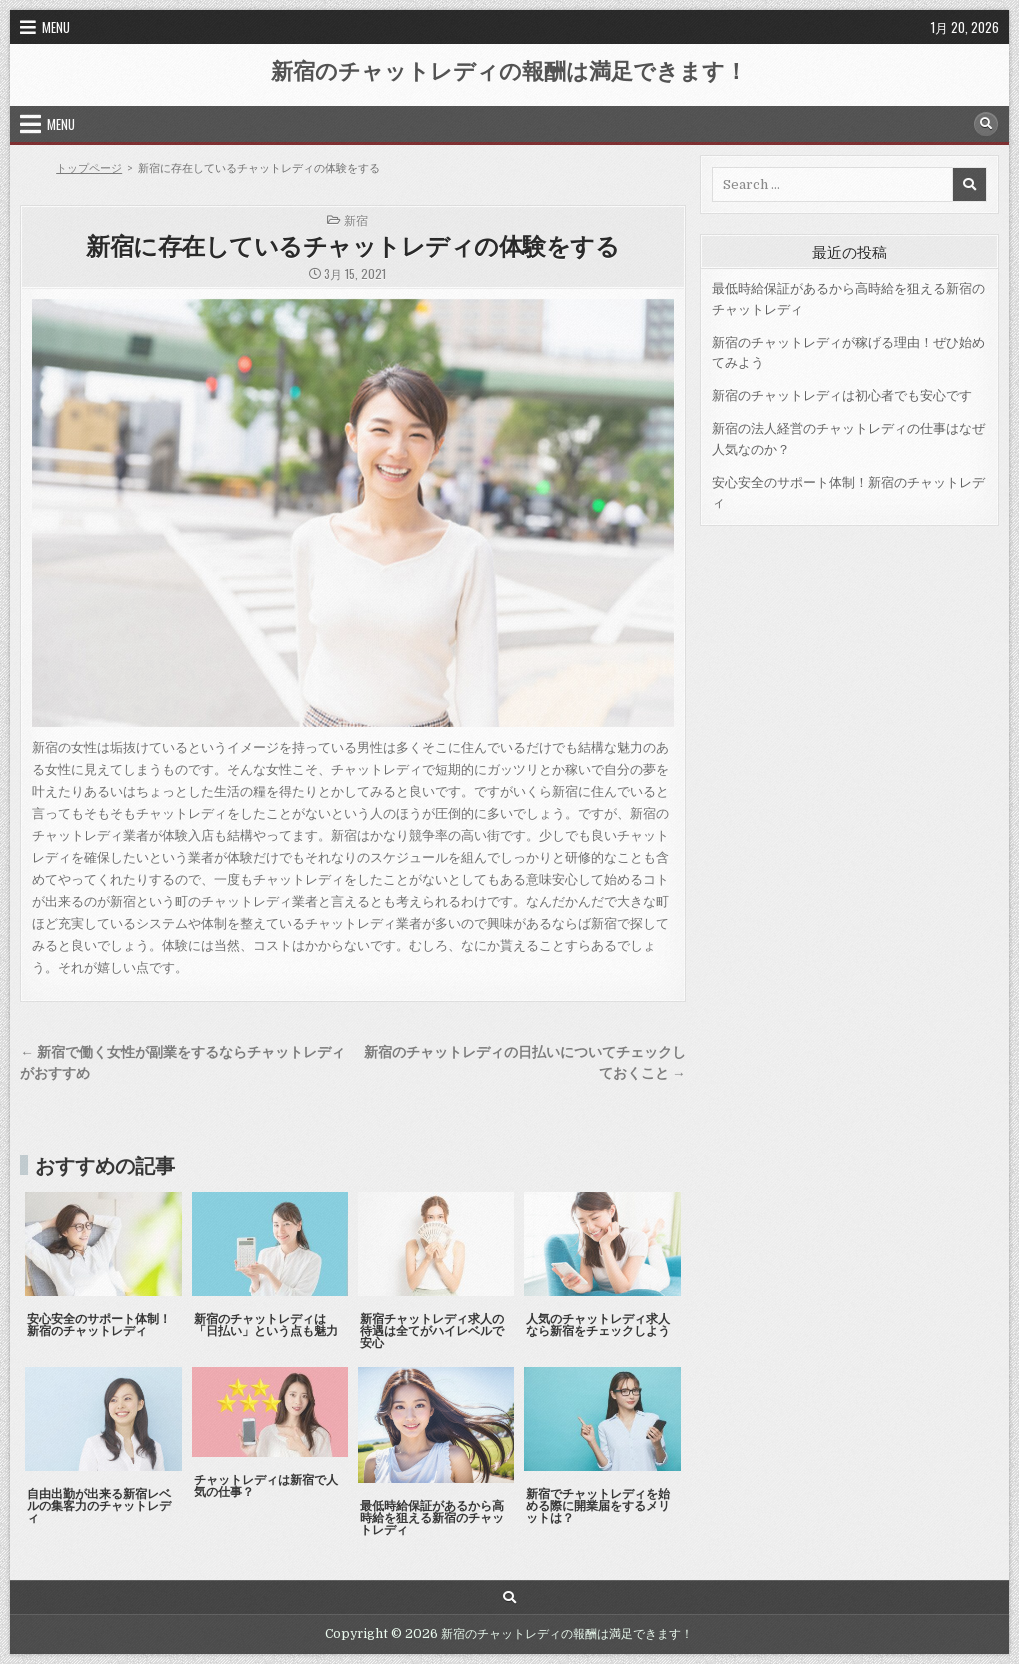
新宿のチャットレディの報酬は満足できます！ (509, 70)
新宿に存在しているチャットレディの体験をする (352, 245)
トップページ (89, 168)
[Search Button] (986, 124)
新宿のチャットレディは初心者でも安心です (842, 395)
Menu (56, 27)
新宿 (356, 219)
